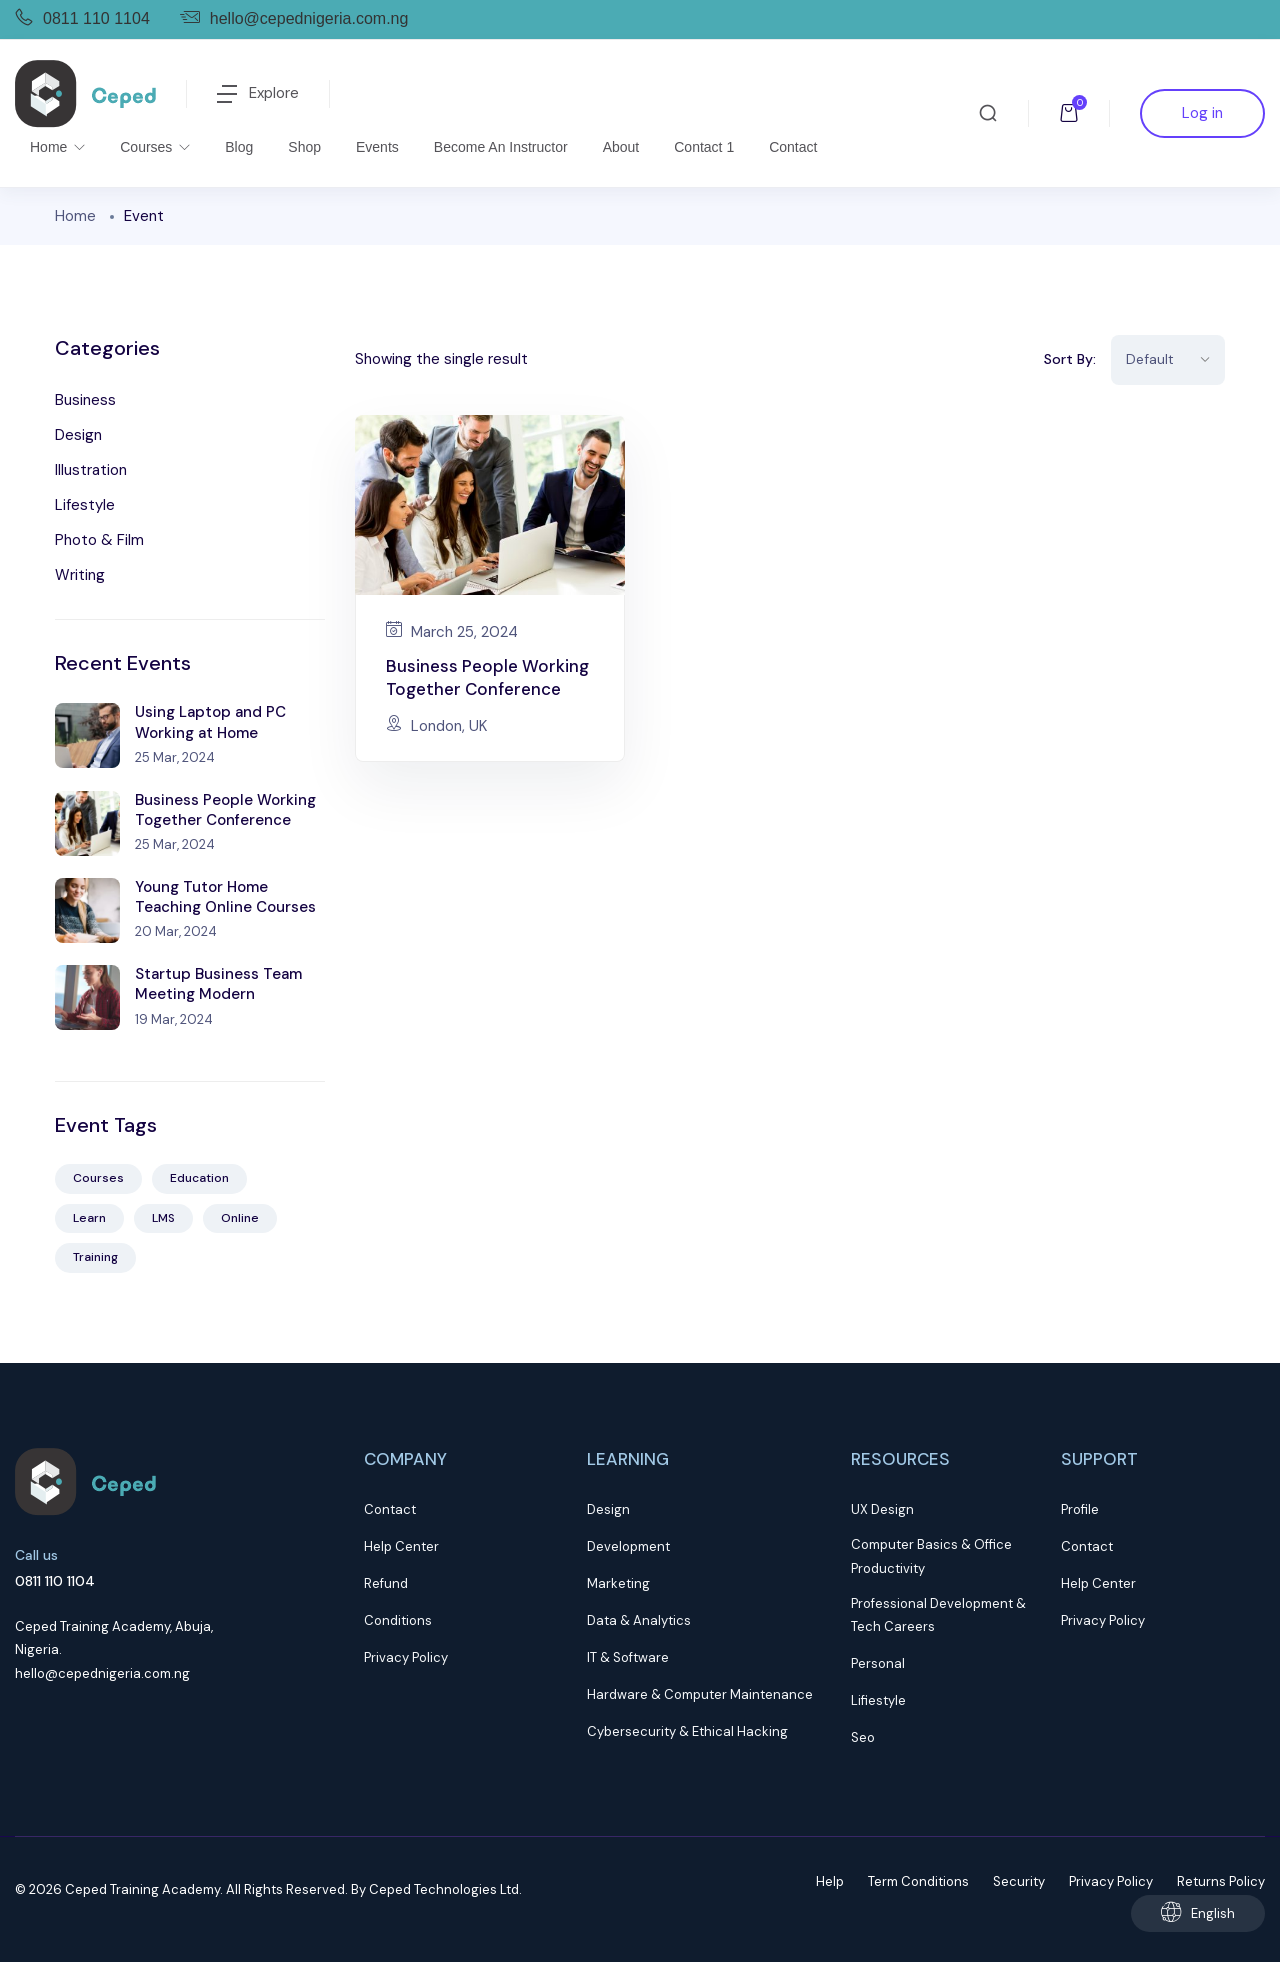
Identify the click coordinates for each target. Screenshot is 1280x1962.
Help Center (401, 1546)
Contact (793, 147)
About (621, 147)
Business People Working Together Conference (225, 810)
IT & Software (628, 1657)
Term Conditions (918, 1881)
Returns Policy (1221, 1881)
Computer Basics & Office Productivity (931, 1556)
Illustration (91, 470)
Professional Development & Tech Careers (938, 1615)
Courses (148, 147)
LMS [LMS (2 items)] (163, 1218)
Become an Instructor (501, 147)
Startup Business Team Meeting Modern (218, 984)
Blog (239, 147)
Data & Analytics (639, 1620)
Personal (878, 1663)
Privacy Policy (406, 1657)
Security (1019, 1881)
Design (78, 435)
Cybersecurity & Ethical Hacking (687, 1731)
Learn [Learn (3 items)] (89, 1218)
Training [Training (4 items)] (95, 1257)
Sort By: (1070, 359)
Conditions (398, 1620)
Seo (863, 1737)
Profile (1080, 1509)
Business (85, 400)
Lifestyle (85, 505)
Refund (386, 1583)
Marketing (618, 1583)
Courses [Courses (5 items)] (98, 1178)
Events (377, 147)
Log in (1202, 113)
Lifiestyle (878, 1700)
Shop (304, 147)
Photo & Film (99, 540)
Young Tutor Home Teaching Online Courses (225, 897)
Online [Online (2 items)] (240, 1218)
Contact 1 (704, 147)
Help (830, 1881)
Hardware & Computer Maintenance (700, 1694)
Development (628, 1546)
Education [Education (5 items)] (199, 1178)
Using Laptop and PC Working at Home (210, 722)
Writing (80, 575)
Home (50, 147)
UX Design (882, 1509)
